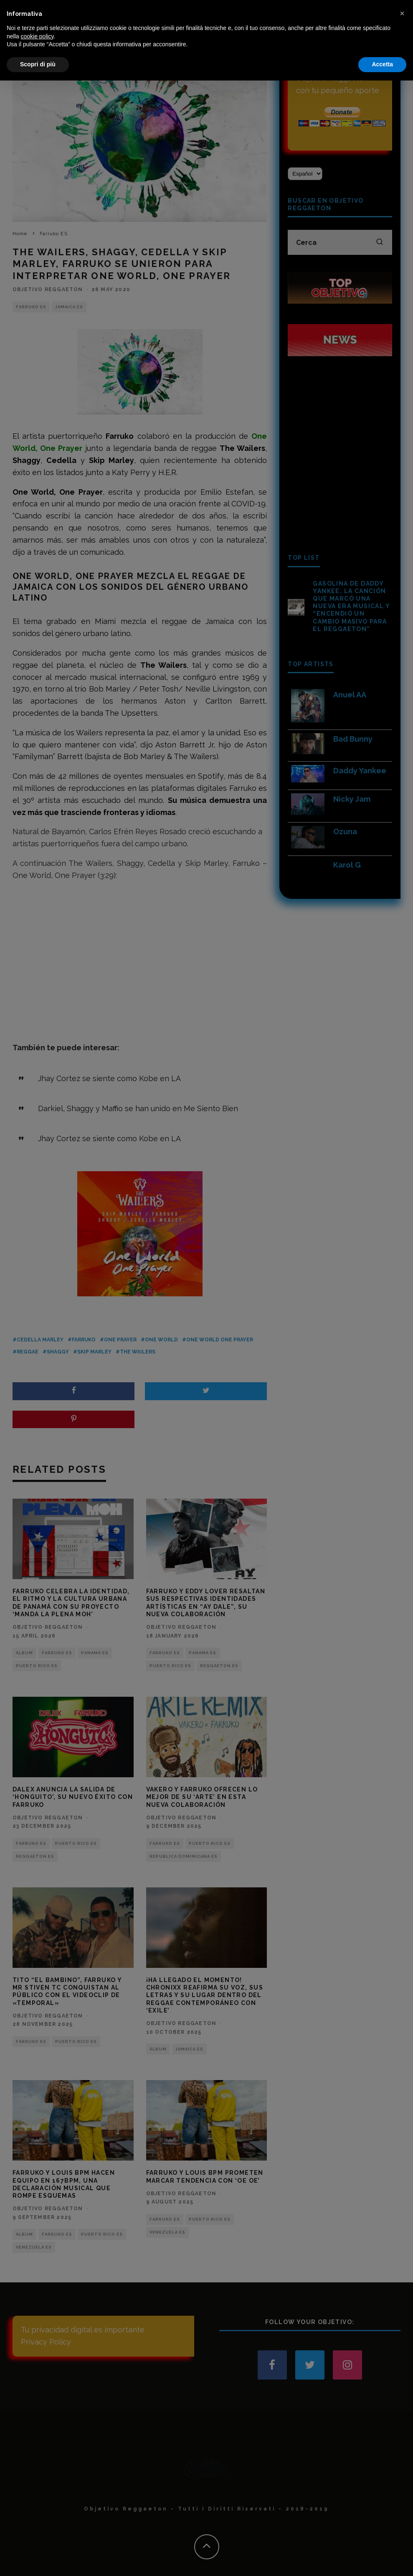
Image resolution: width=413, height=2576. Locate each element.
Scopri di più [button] (38, 2559)
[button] (402, 2509)
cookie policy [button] (36, 2531)
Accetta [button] (382, 2559)
